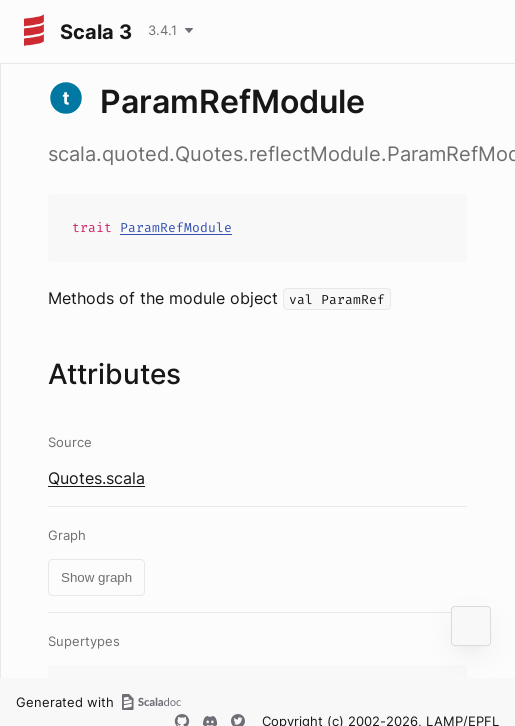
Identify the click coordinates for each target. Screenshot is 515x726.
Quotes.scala (96, 478)
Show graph (96, 577)
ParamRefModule (176, 227)
